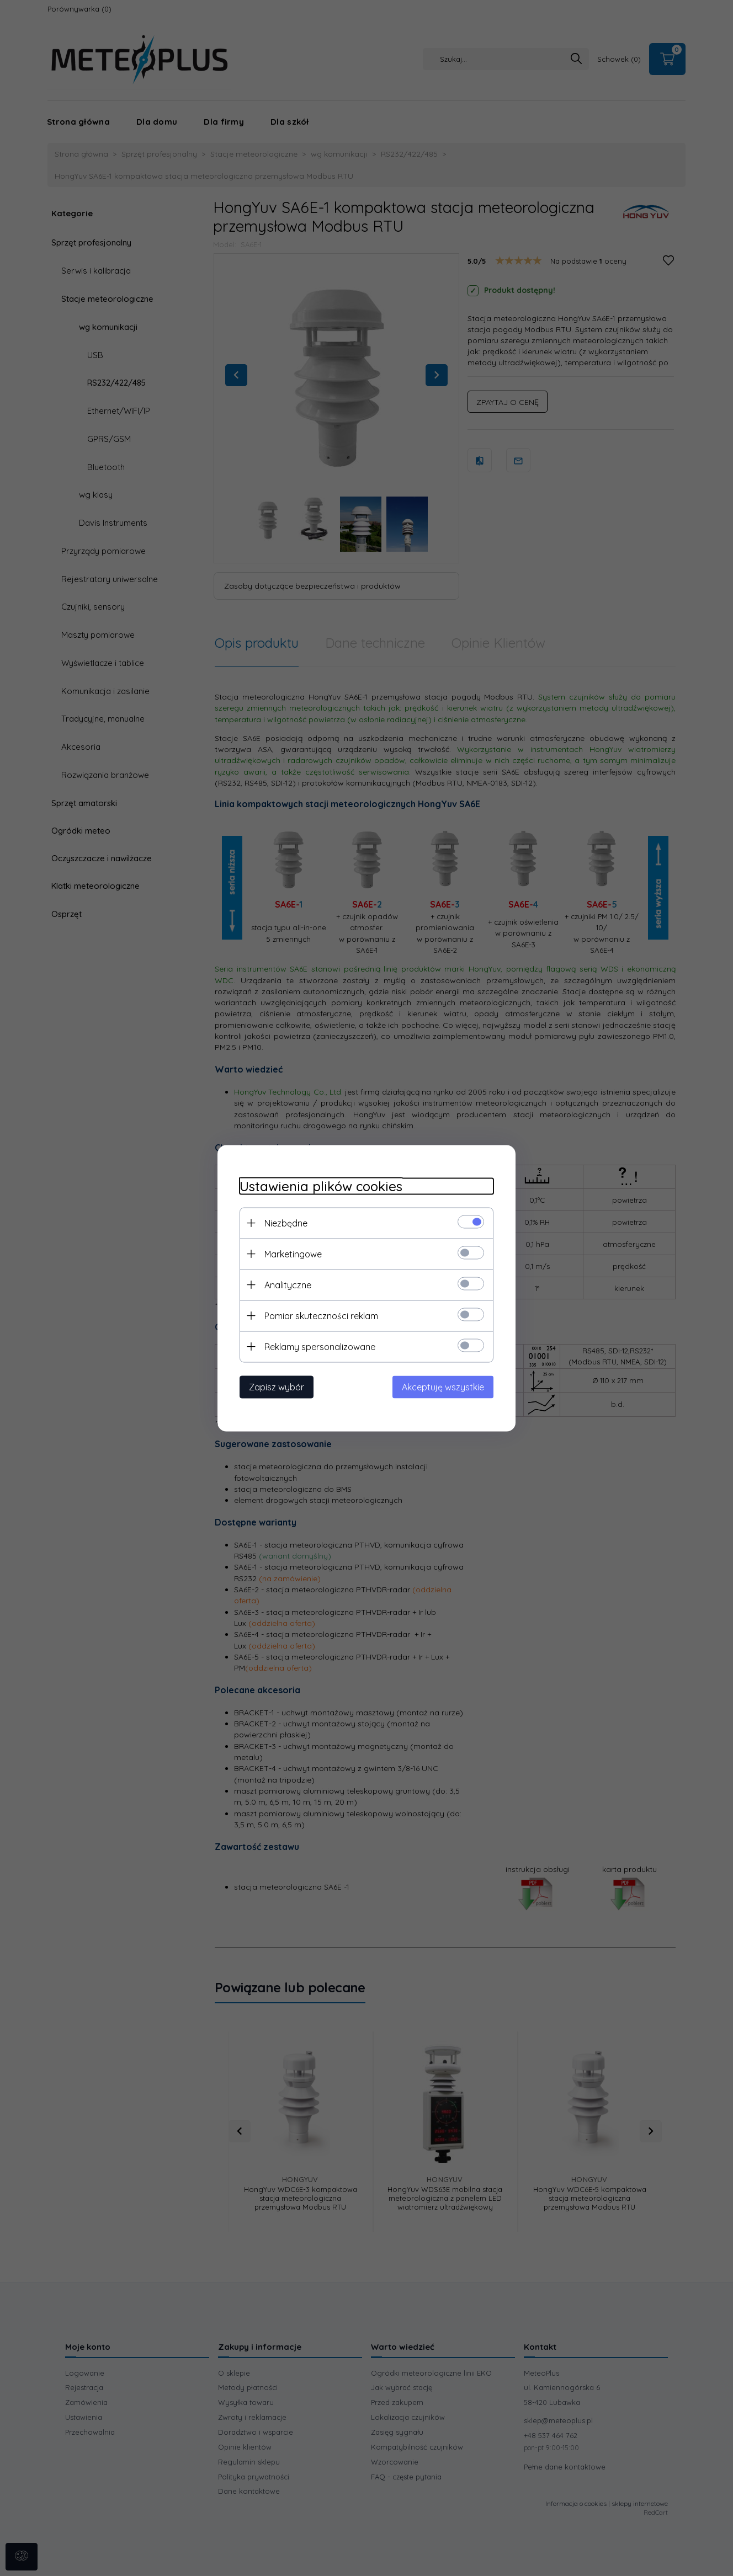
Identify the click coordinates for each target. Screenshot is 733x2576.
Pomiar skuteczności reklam (321, 1315)
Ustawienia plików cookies (321, 1186)
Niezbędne (285, 1222)
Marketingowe (293, 1253)
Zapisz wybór (276, 1386)
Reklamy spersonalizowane (319, 1346)
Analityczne (287, 1284)
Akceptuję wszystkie (443, 1386)
